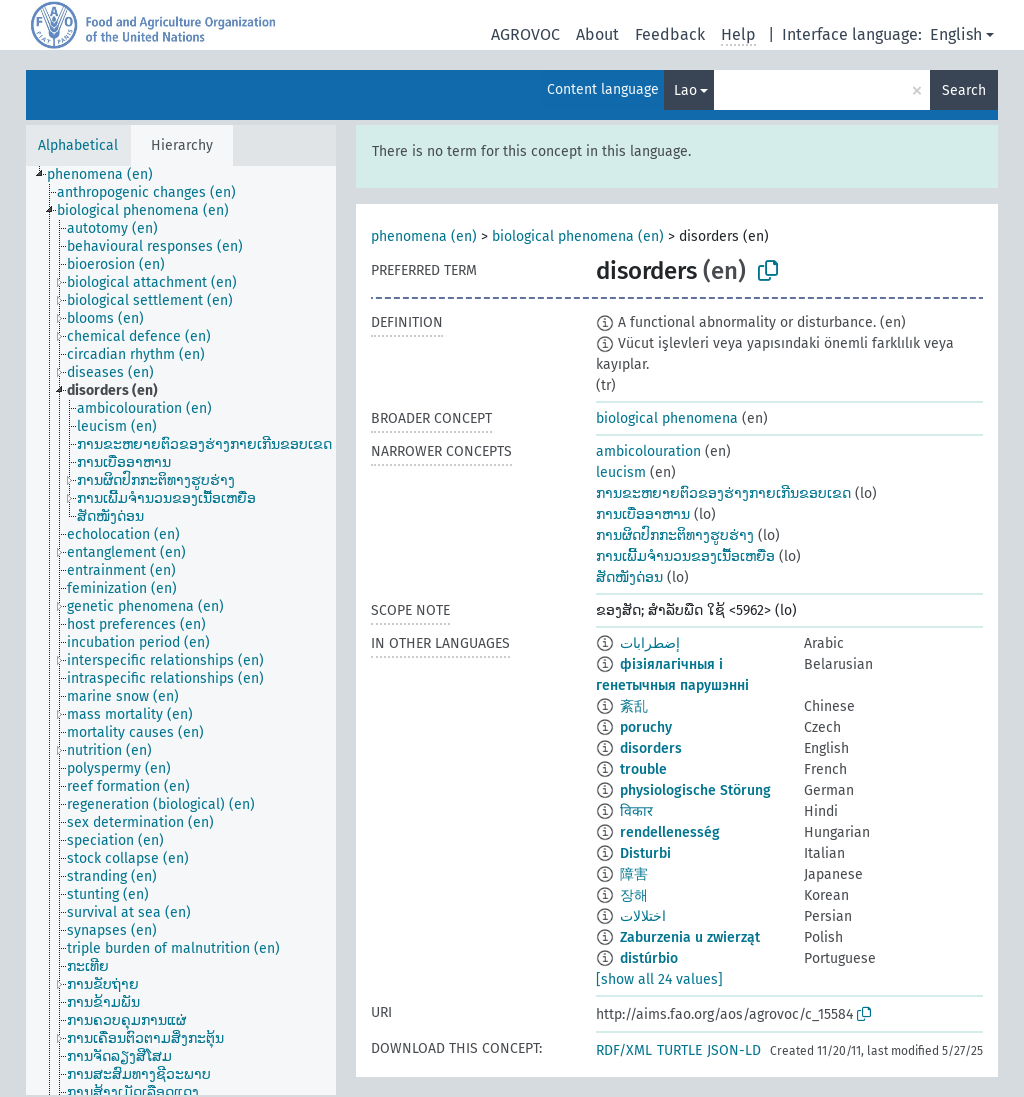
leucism (621, 472)
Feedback (670, 34)
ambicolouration (648, 451)
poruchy (646, 727)
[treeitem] (108, 175)
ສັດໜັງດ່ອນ (629, 577)
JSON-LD (734, 1050)
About (597, 34)
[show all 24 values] (659, 979)
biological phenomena (667, 418)
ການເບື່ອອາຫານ (643, 514)
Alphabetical (78, 145)
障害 (634, 874)
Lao (685, 90)
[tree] (181, 630)
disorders (651, 748)
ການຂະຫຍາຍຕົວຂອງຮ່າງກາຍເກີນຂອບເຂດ (723, 493)
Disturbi (645, 853)
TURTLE (679, 1050)
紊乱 (634, 706)
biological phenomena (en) (578, 236)
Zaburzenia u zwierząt (690, 937)
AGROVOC (525, 34)
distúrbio (649, 958)
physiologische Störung (695, 790)
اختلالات (643, 916)
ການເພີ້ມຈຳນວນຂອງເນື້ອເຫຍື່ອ (685, 556)
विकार (636, 811)
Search (964, 90)
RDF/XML (624, 1050)
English (956, 34)
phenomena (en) (424, 236)
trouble (643, 769)
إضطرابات (650, 643)
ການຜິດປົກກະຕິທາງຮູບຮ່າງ (675, 535)
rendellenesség (670, 832)
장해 (634, 895)
